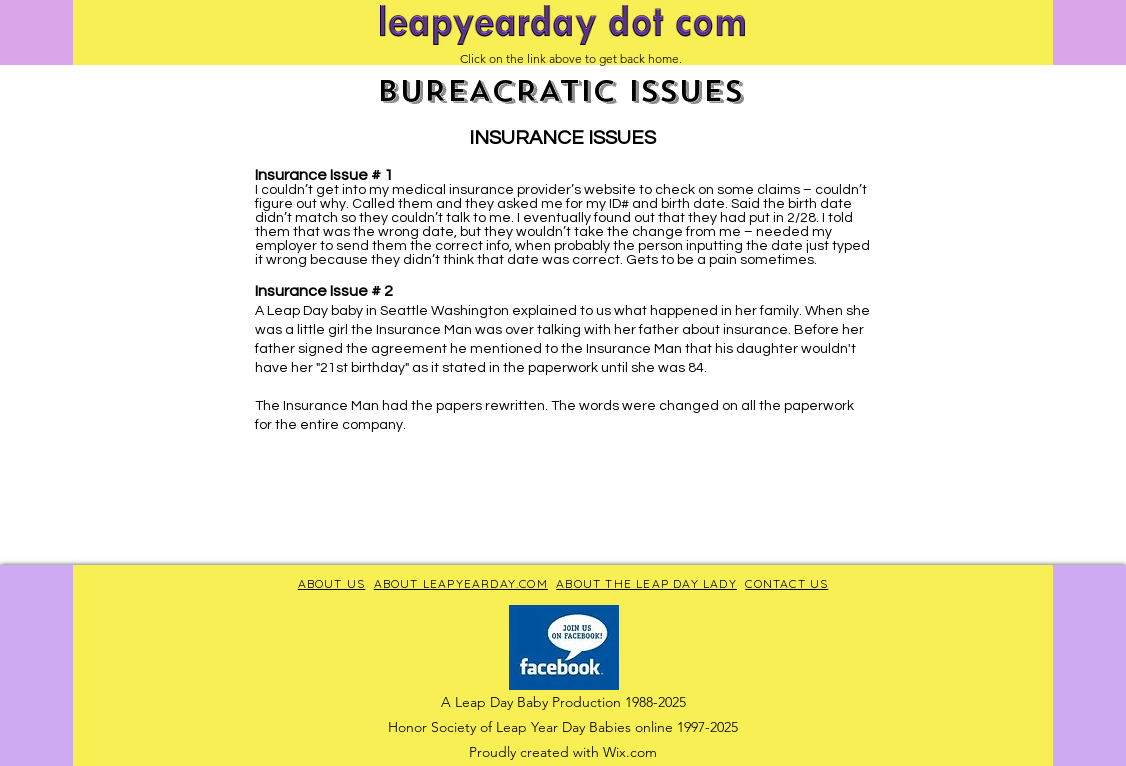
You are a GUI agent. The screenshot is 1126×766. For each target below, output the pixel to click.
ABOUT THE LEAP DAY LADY (646, 583)
